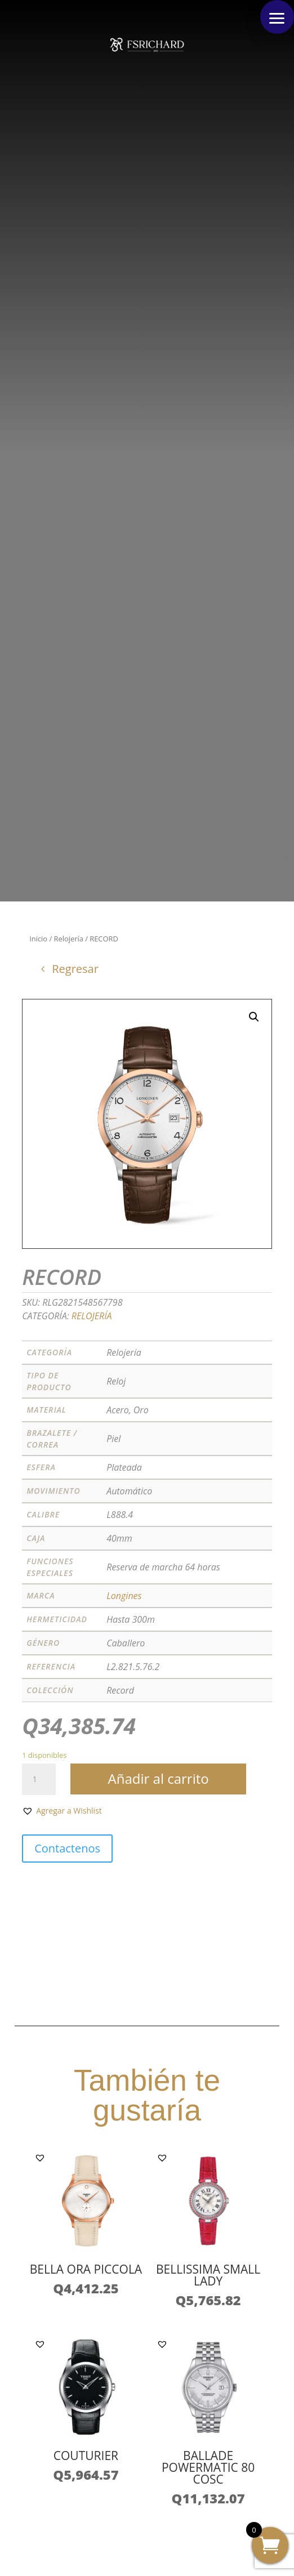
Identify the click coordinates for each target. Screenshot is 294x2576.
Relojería (68, 939)
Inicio (38, 939)
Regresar (75, 968)
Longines (123, 1596)
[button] (277, 17)
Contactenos (67, 1848)
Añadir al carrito (158, 1778)
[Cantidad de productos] (39, 1779)
